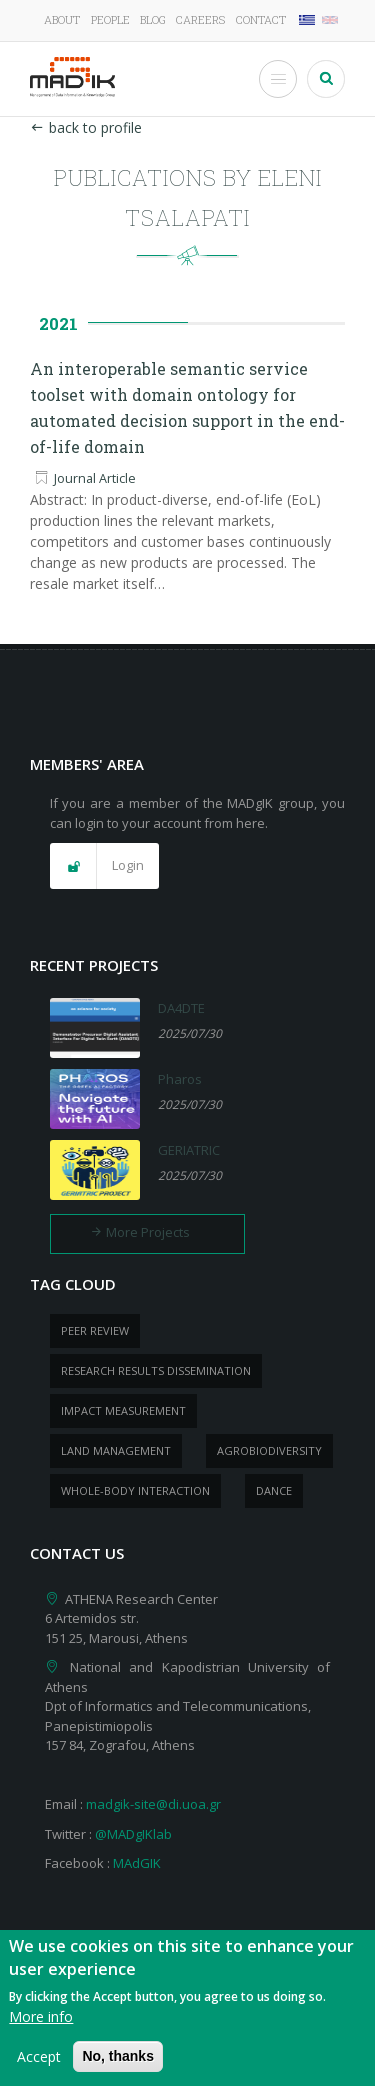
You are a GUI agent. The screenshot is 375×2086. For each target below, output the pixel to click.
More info (41, 2025)
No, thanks (118, 2065)
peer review (95, 1330)
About (62, 19)
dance (274, 1490)
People (110, 19)
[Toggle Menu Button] (278, 79)
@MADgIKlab (133, 1834)
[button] (104, 866)
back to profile (86, 127)
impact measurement (123, 1410)
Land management (116, 1450)
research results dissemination (156, 1370)
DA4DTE (181, 1008)
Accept (39, 2065)
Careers (200, 19)
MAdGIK (137, 1863)
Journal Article (95, 478)
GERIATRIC (189, 1150)
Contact (261, 19)
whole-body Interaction (135, 1490)
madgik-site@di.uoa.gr (153, 1804)
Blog (153, 19)
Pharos (180, 1079)
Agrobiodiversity (269, 1450)
